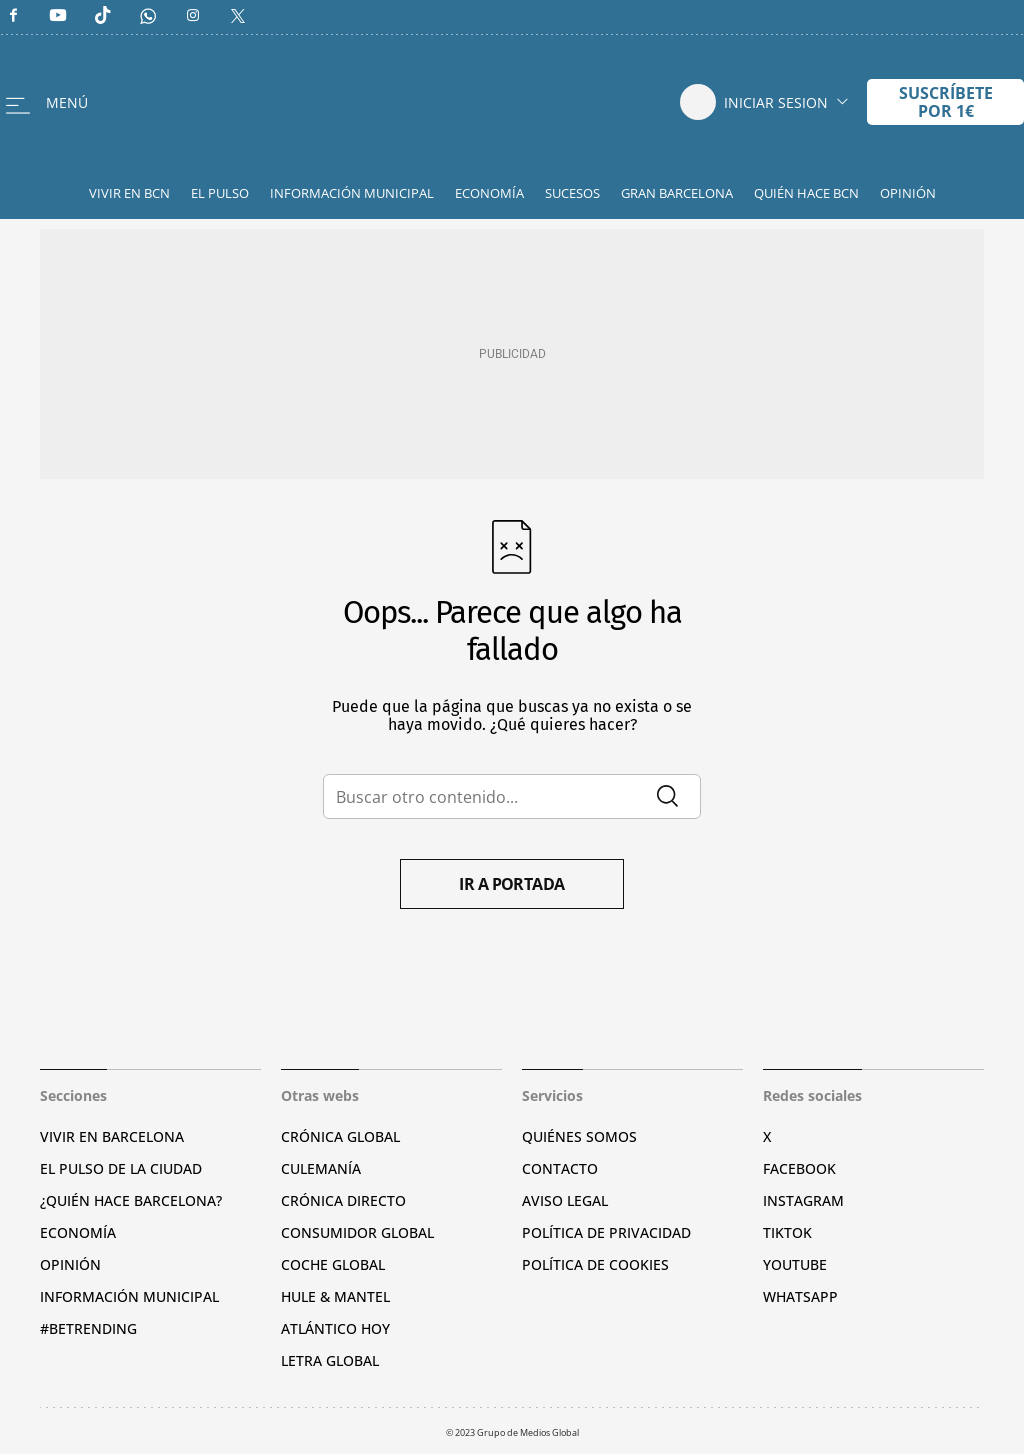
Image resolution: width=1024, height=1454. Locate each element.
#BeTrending (88, 1328)
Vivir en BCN (129, 193)
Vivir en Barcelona (112, 1136)
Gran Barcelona (677, 193)
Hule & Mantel (335, 1296)
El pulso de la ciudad (121, 1168)
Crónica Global (340, 1136)
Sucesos (572, 193)
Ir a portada (512, 884)
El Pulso (220, 193)
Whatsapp (800, 1296)
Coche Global (333, 1264)
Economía (489, 193)
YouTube (795, 1264)
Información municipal (129, 1296)
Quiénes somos (579, 1136)
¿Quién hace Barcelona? (131, 1200)
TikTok (787, 1232)
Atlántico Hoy (335, 1328)
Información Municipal (352, 193)
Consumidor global (357, 1232)
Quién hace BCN (806, 193)
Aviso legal (565, 1200)
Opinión (908, 193)
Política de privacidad (606, 1232)
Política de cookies (595, 1264)
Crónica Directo (343, 1200)
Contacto (560, 1168)
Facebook (799, 1168)
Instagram (803, 1200)
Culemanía (321, 1168)
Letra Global (330, 1360)
